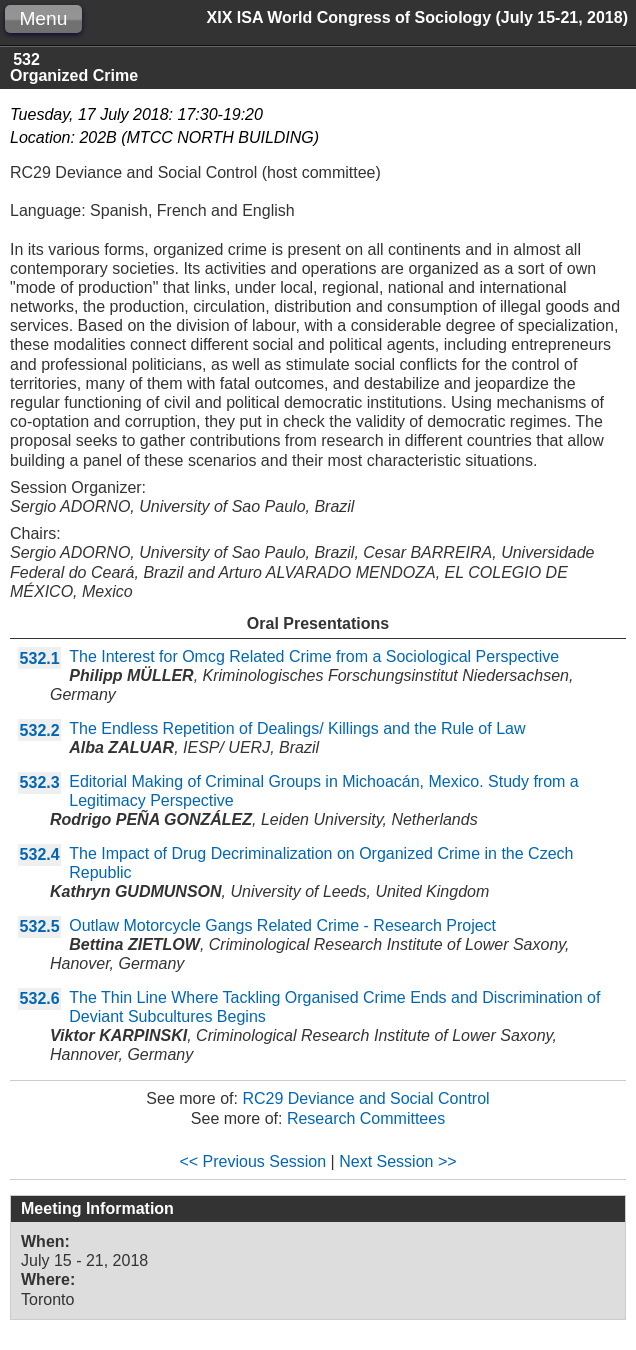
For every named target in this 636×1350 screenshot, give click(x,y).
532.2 (40, 730)
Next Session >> (397, 1161)
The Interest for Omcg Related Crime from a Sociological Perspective (314, 656)
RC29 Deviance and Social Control (365, 1098)
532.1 (40, 658)
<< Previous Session (252, 1161)
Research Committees (366, 1118)
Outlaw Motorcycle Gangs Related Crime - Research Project (282, 925)
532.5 (40, 926)
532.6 (40, 998)
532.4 (40, 854)
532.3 (40, 782)
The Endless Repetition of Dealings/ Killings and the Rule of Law (297, 728)
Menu (43, 18)
